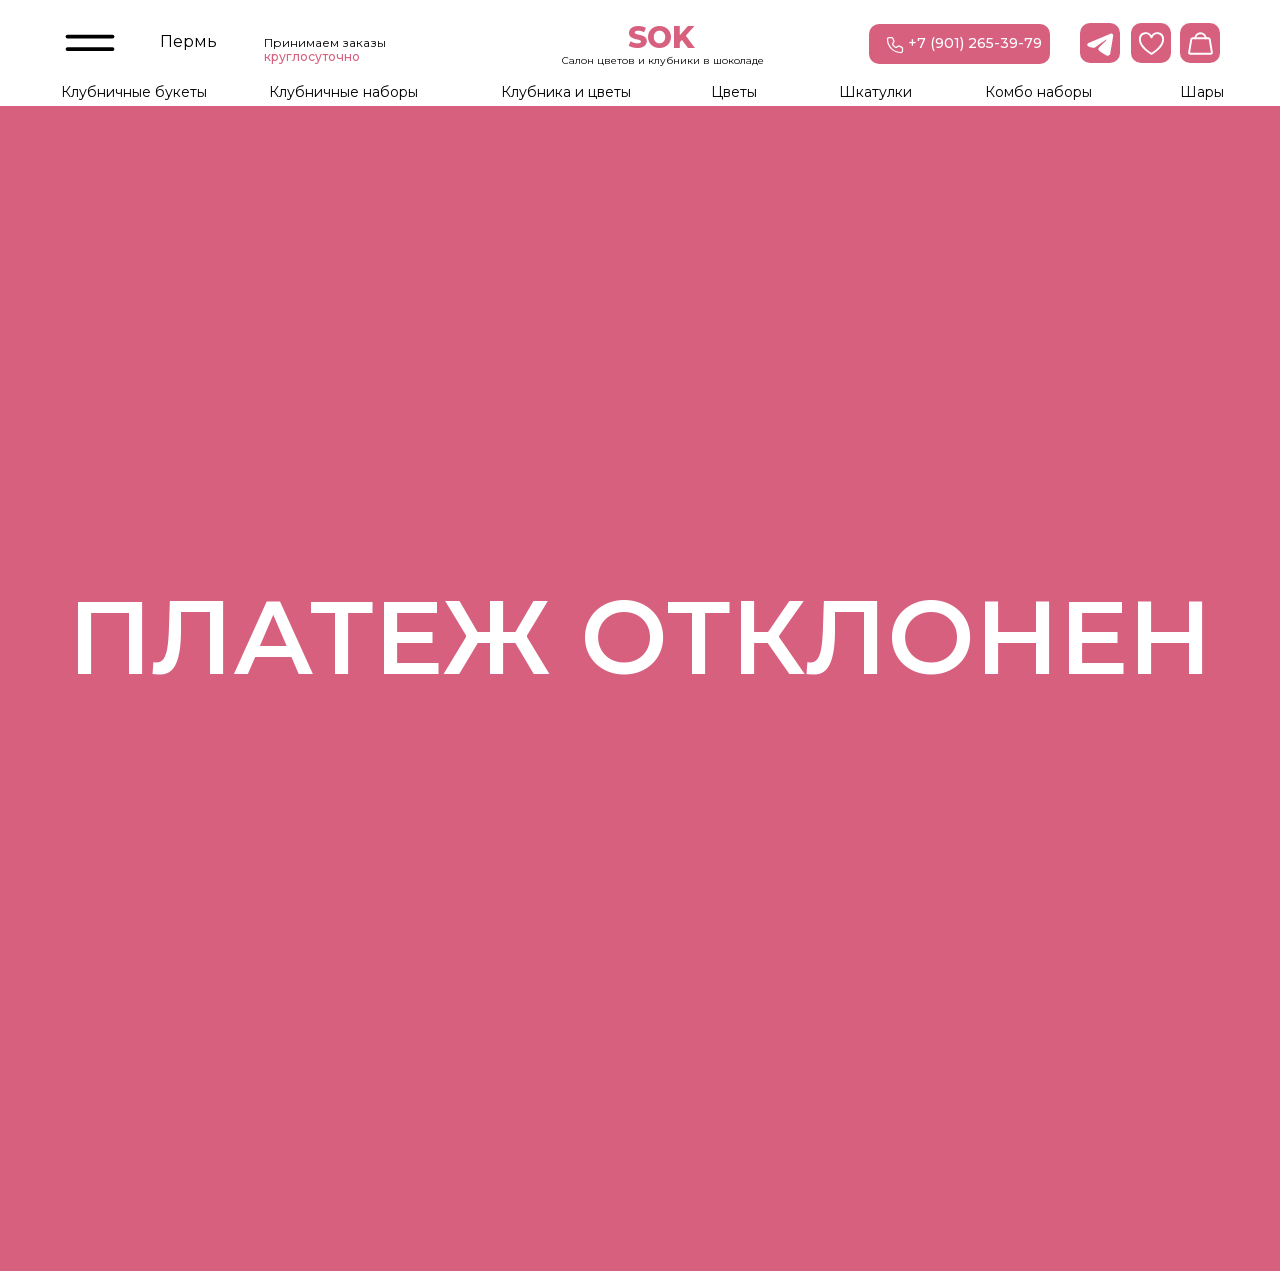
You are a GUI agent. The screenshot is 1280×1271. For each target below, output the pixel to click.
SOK (661, 37)
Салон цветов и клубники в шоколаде (663, 60)
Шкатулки (875, 92)
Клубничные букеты (134, 92)
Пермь (188, 41)
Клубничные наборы (343, 92)
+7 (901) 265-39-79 (975, 43)
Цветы (734, 92)
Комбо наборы (1038, 92)
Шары (1202, 92)
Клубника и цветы (566, 92)
